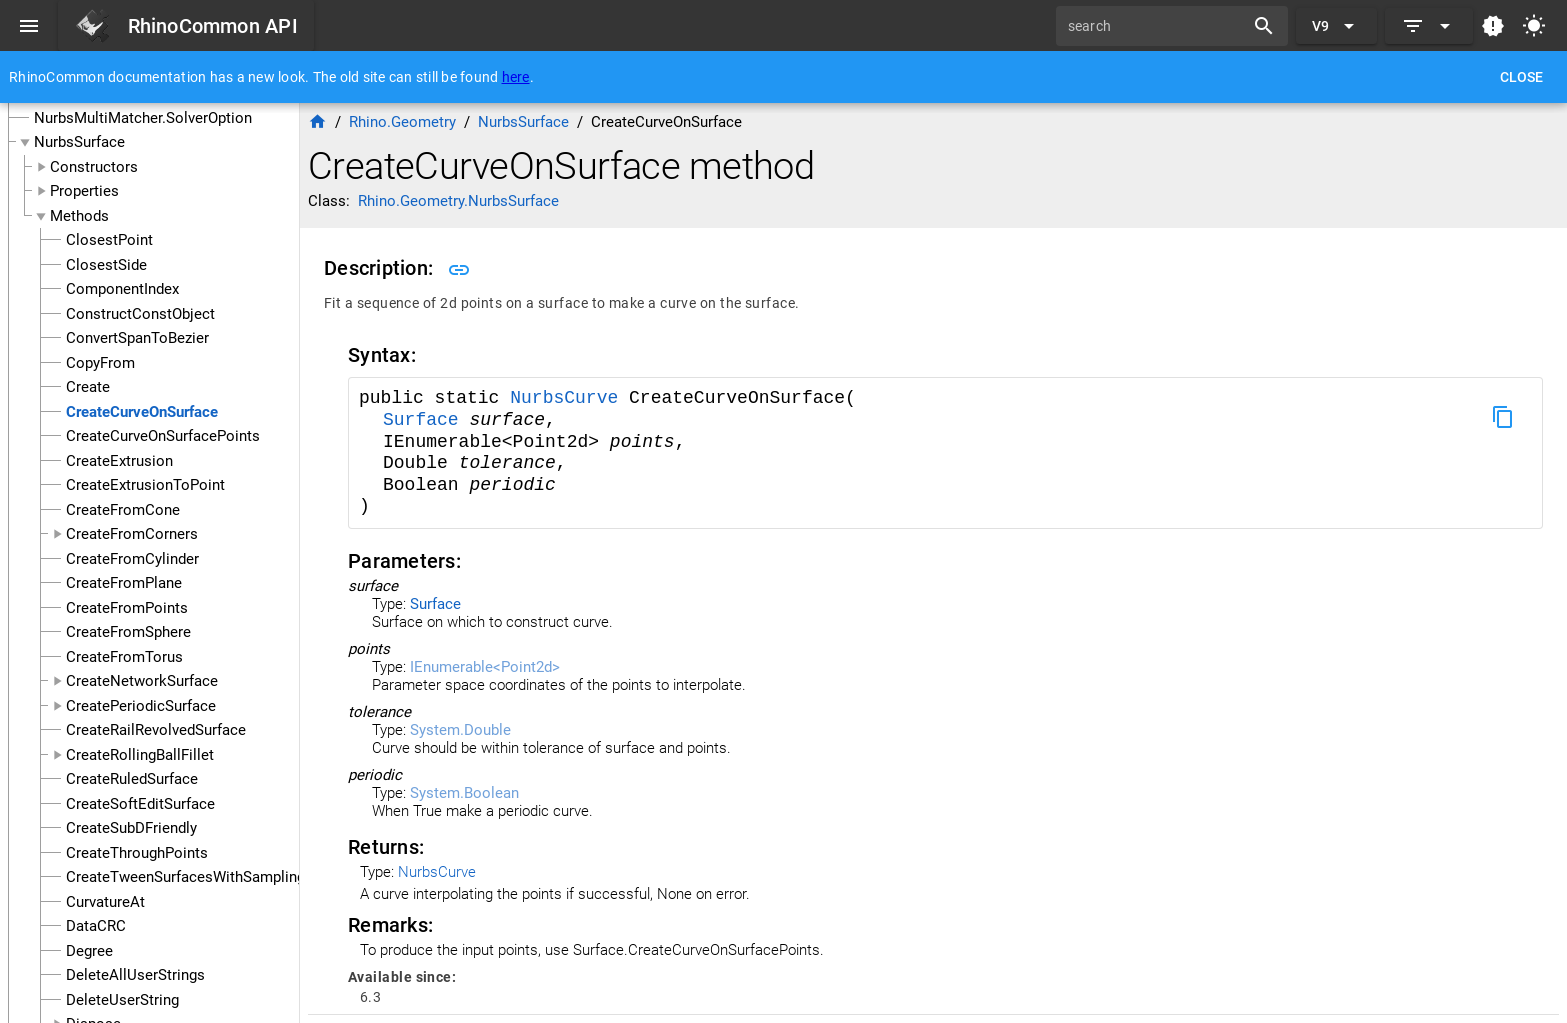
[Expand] (1429, 26)
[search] (1157, 26)
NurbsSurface (79, 142)
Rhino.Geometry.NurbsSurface (458, 201)
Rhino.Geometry (402, 122)
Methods (79, 216)
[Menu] (29, 26)
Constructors (94, 167)
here (516, 77)
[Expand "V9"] (1336, 26)
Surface (426, 420)
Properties (84, 191)
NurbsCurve (569, 398)
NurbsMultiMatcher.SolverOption (143, 118)
